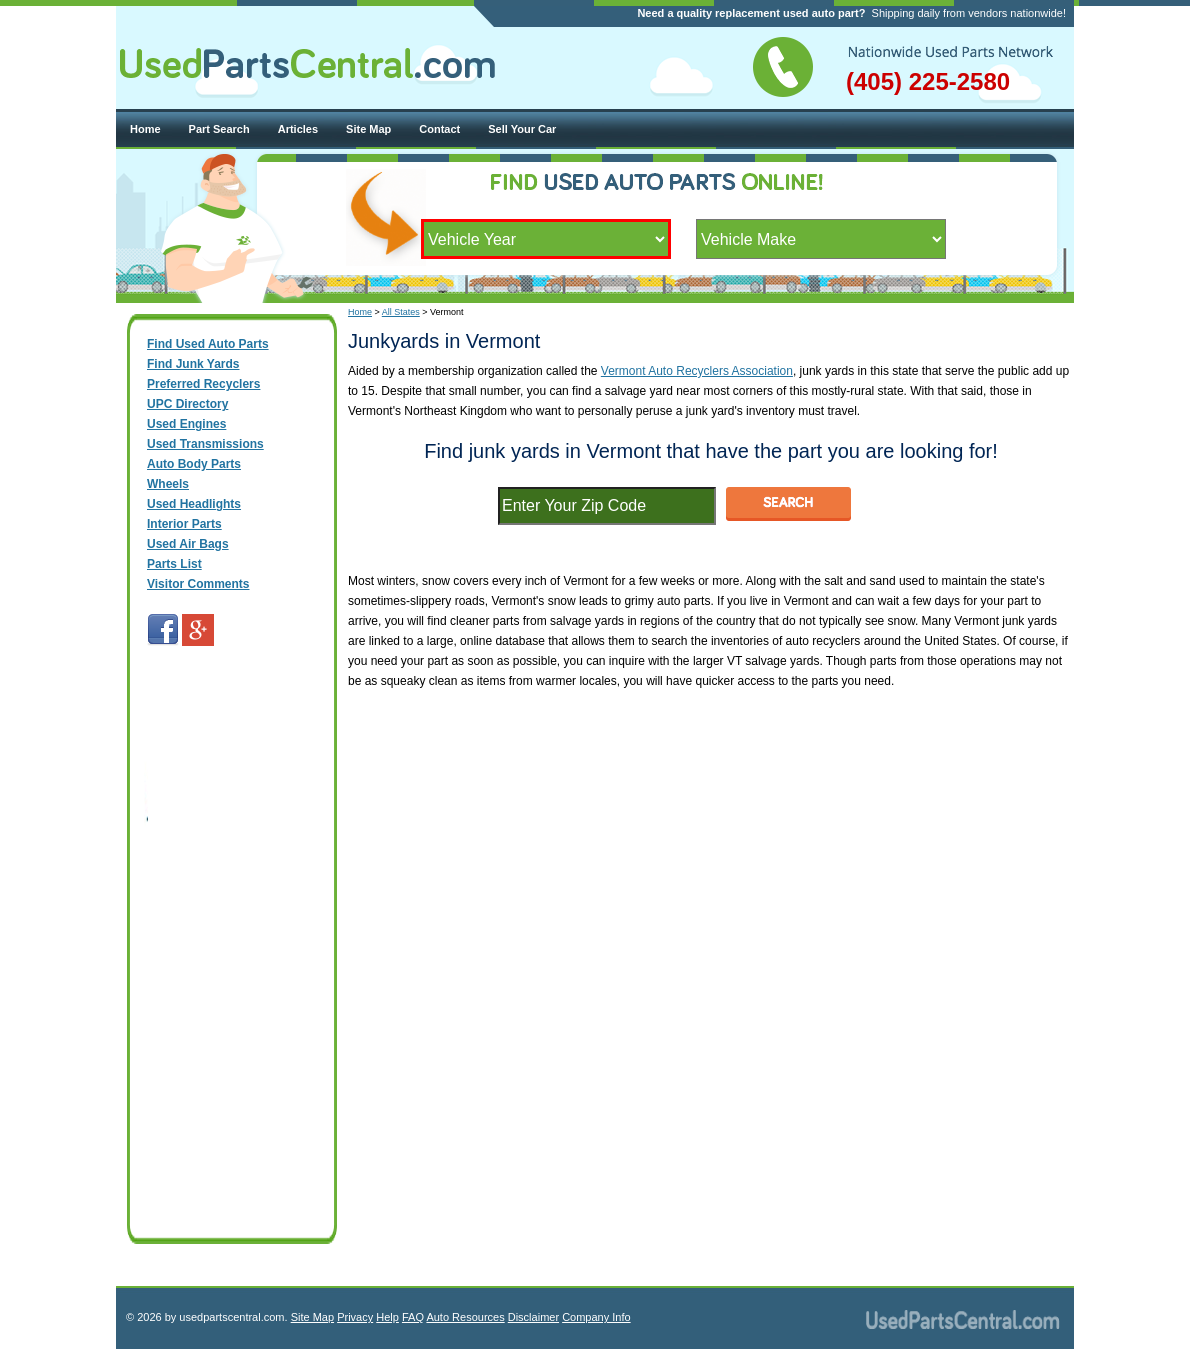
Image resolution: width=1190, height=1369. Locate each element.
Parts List (174, 564)
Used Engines (186, 424)
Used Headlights (194, 504)
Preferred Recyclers (203, 384)
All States (401, 312)
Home (145, 129)
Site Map (368, 129)
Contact (439, 129)
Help (387, 1317)
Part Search (219, 129)
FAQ (413, 1317)
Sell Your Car (522, 129)
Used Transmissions (205, 444)
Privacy (355, 1317)
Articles (298, 129)
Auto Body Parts (194, 464)
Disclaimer (533, 1317)
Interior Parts (184, 524)
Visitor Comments (198, 584)
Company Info (596, 1317)
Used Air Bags (188, 544)
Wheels (168, 484)
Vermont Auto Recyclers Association (697, 371)
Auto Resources (465, 1317)
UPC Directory (187, 404)
